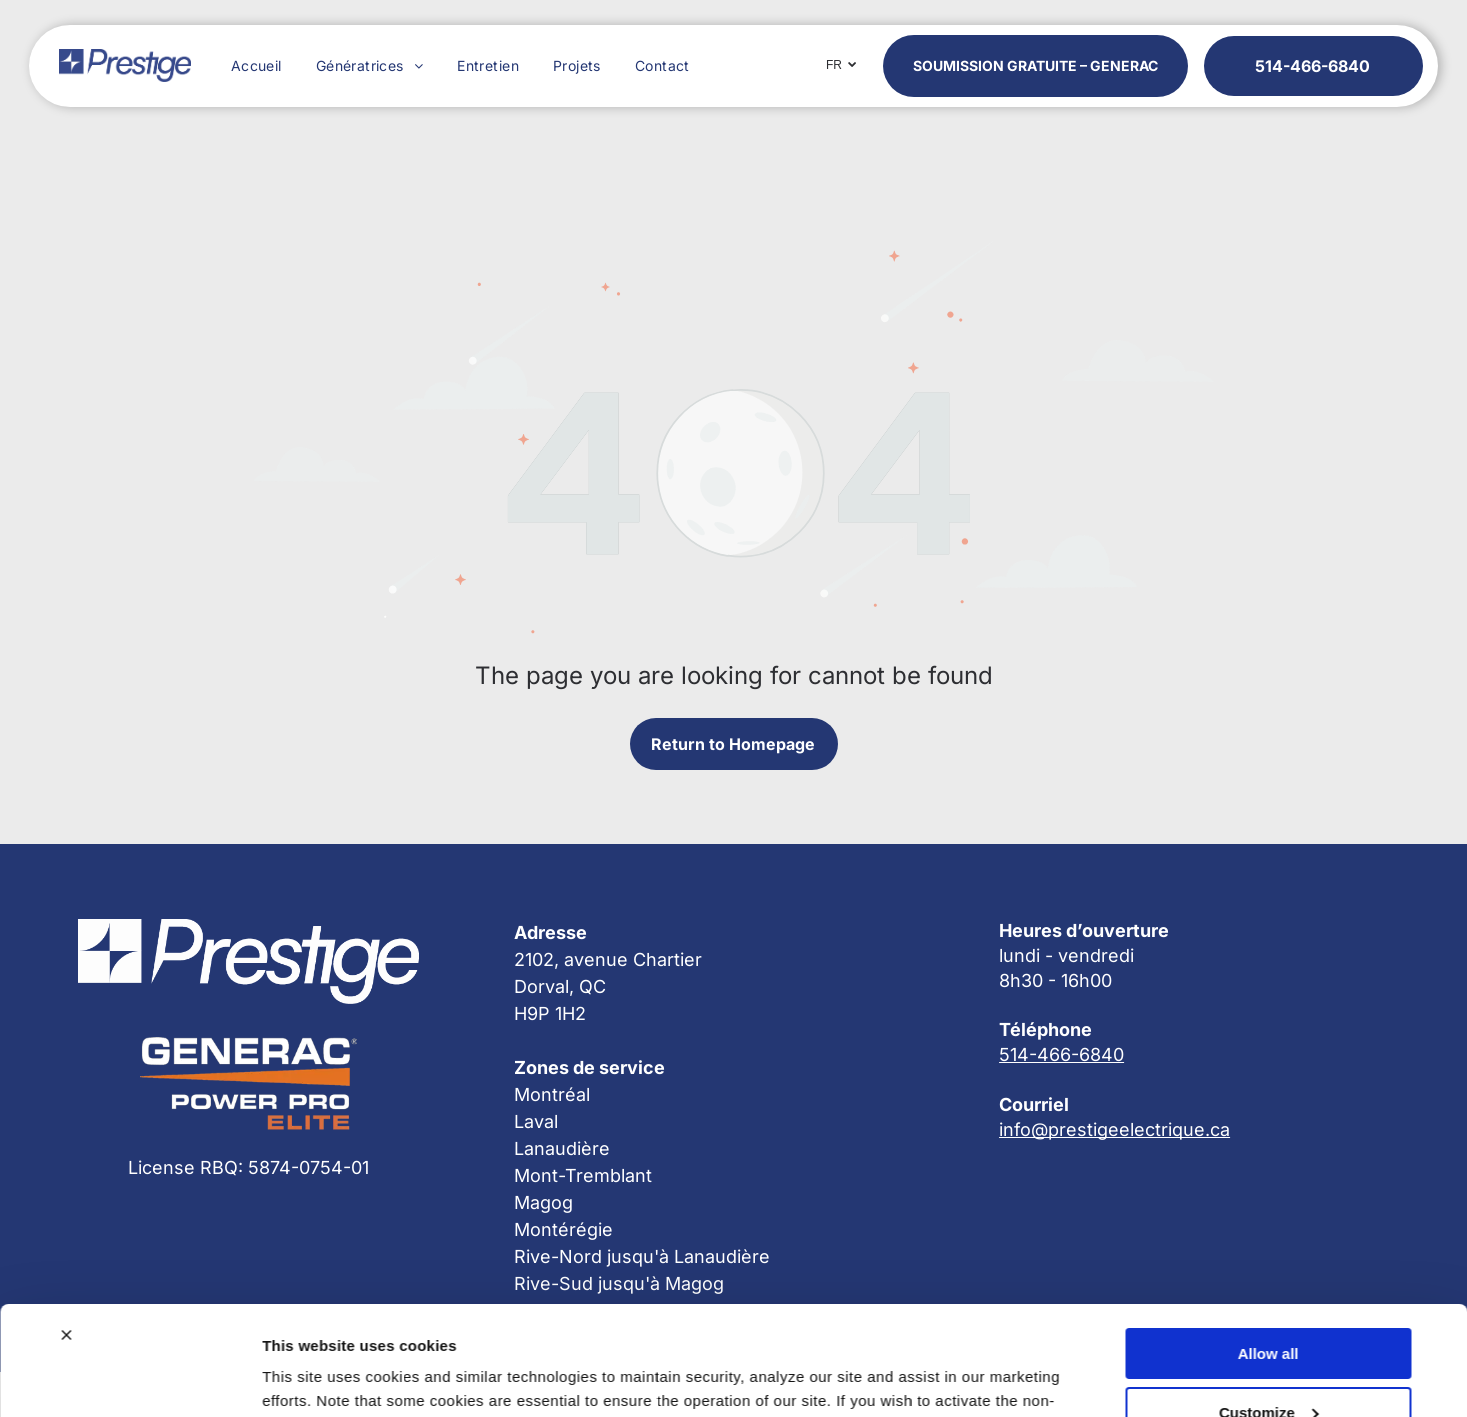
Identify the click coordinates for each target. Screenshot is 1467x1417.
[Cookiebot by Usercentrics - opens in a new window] (129, 1378)
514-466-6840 (1061, 1054)
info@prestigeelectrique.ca (1114, 1129)
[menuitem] (253, 65)
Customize (1269, 1309)
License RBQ (183, 1167)
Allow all (1268, 1250)
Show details (308, 1377)
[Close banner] (66, 1232)
